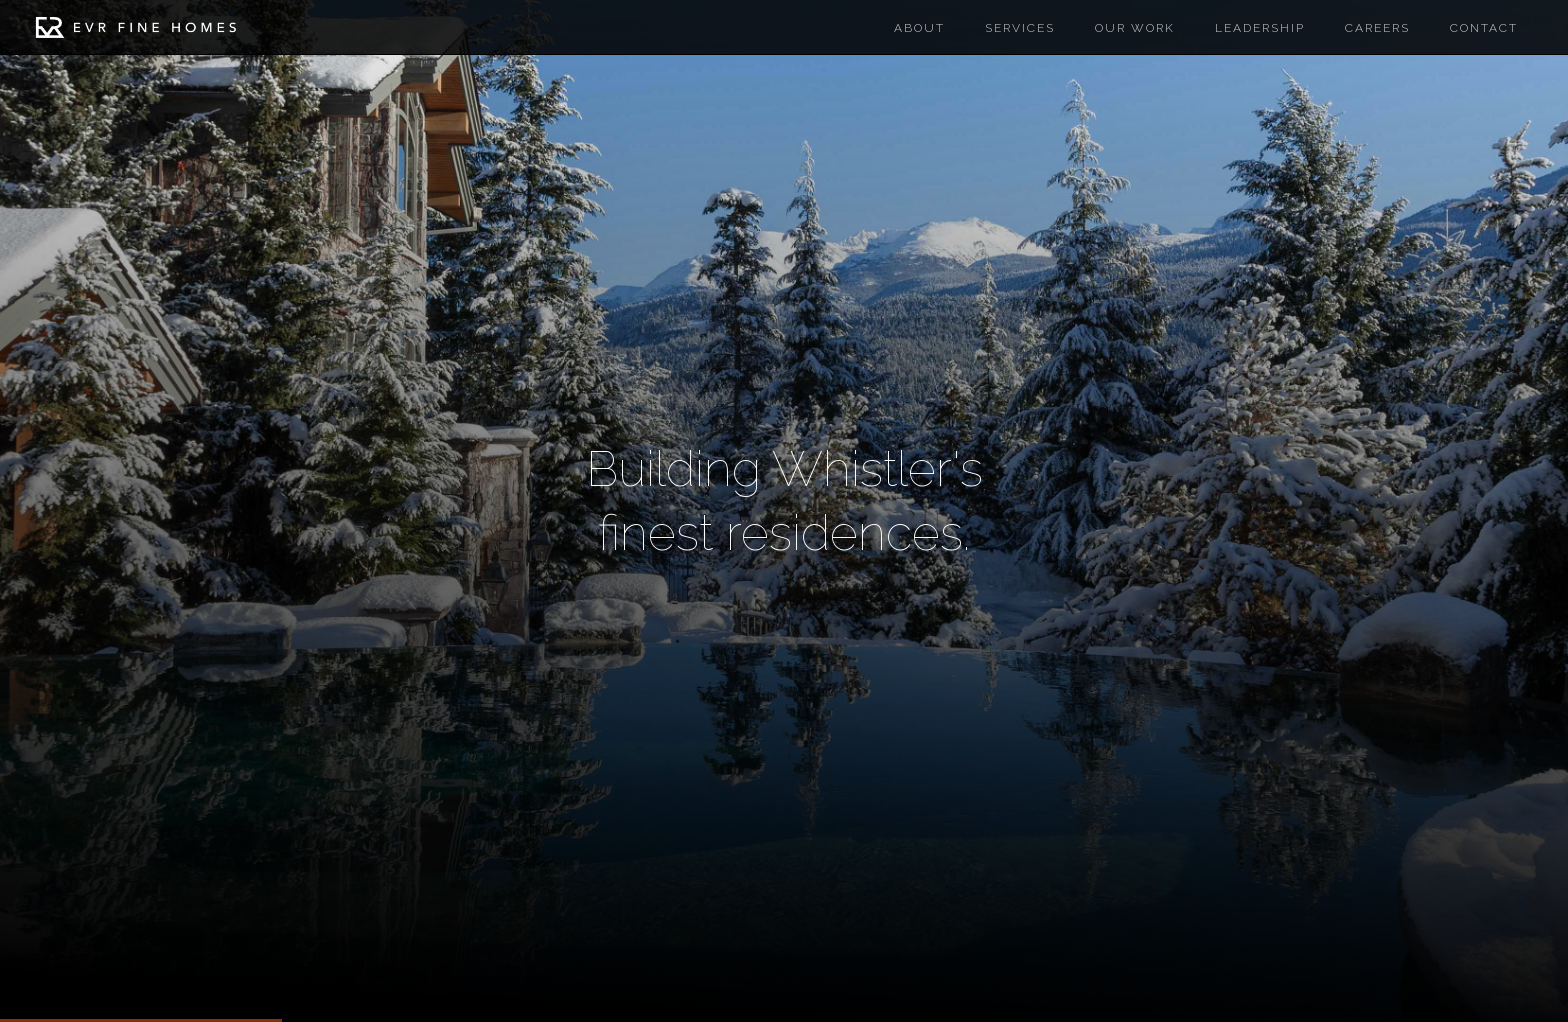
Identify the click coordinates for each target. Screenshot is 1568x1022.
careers (1377, 28)
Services (1020, 28)
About (919, 28)
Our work (1135, 28)
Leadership (1260, 28)
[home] (136, 32)
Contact (1484, 28)
